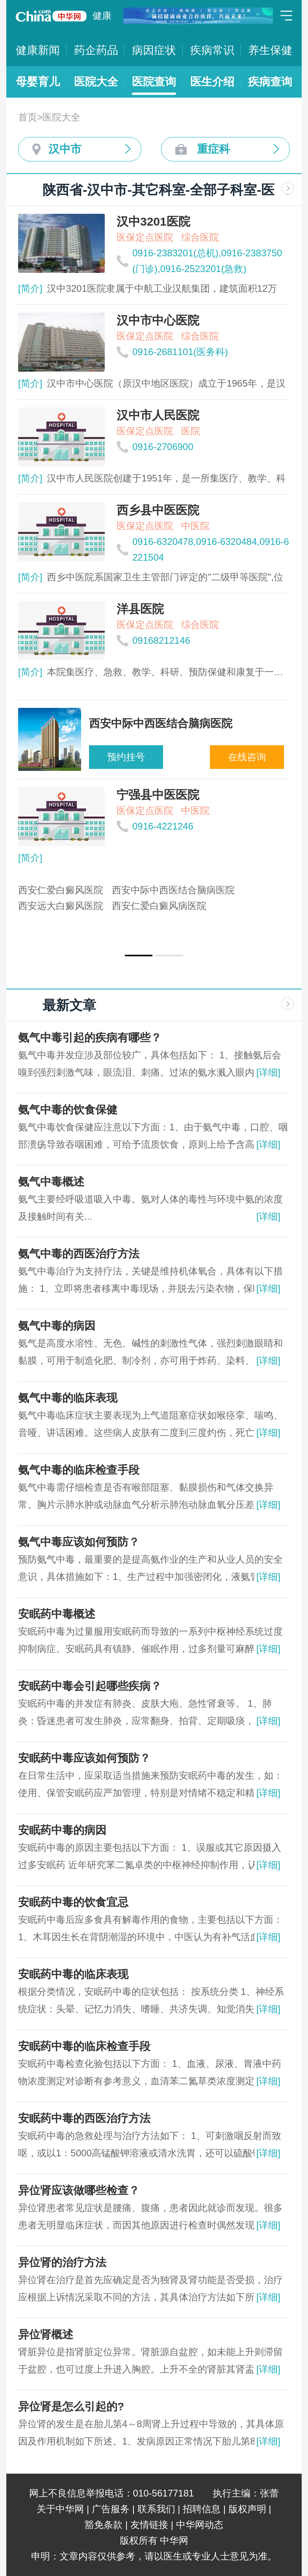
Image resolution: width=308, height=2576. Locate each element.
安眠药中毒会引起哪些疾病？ (89, 1686)
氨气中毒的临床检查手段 (78, 1470)
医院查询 (154, 82)
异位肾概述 (45, 2334)
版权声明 (247, 2509)
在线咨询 (247, 757)
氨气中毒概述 (51, 1182)
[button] (138, 955)
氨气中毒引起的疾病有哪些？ (89, 1038)
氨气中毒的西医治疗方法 (78, 1254)
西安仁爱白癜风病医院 (159, 905)
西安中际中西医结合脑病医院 (173, 890)
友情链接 (149, 2524)
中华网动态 (199, 2524)
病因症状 (154, 50)
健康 (102, 15)
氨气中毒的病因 (56, 1326)
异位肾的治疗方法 (62, 2262)
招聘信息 (202, 2509)
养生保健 (270, 50)
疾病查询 (270, 82)
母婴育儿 (38, 82)
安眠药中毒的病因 (62, 1830)
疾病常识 (212, 50)
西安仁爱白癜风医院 (60, 890)
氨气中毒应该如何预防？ (78, 1542)
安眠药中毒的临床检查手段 (84, 2046)
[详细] (268, 1072)
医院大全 (96, 82)
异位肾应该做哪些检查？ (78, 2190)
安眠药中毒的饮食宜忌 (73, 1902)
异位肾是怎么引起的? (71, 2406)
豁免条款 (103, 2524)
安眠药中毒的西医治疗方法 (84, 2118)
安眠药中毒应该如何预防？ (84, 1758)
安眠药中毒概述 (56, 1614)
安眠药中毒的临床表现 (73, 1974)
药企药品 (96, 50)
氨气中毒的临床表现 (67, 1398)
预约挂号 (126, 757)
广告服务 (111, 2509)
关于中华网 (60, 2509)
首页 (27, 117)
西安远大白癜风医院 (60, 905)
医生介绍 (212, 82)
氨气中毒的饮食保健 (67, 1110)
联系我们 (156, 2509)
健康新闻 (38, 50)
